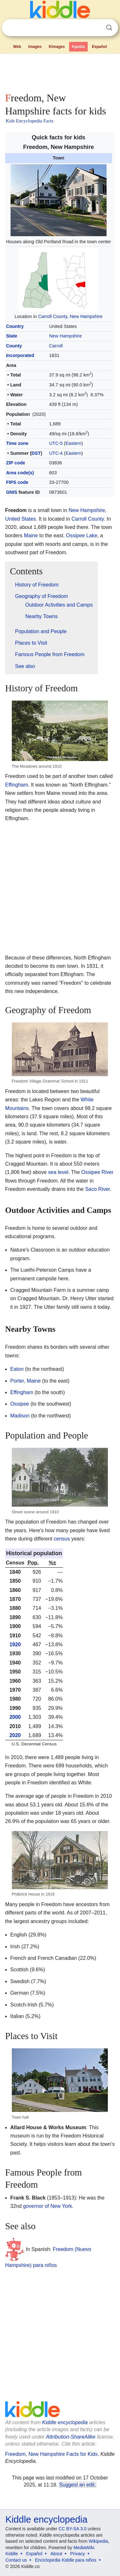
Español (99, 46)
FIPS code (17, 482)
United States (20, 519)
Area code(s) (20, 472)
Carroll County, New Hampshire (70, 316)
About (56, 2553)
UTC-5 (55, 443)
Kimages (57, 46)
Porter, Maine (25, 1381)
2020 (15, 1735)
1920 (15, 1644)
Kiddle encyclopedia (65, 2422)
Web (17, 46)
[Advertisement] (60, 71)
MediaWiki (83, 2547)
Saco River (97, 1189)
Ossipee (19, 1404)
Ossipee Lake (81, 535)
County (14, 345)
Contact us (16, 2560)
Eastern (74, 443)
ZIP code (15, 462)
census (62, 1538)
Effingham (16, 785)
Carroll (55, 345)
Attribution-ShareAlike (70, 2437)
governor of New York (47, 2206)
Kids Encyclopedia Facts (29, 120)
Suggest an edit (76, 2484)
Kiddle (11, 2553)
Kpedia (78, 46)
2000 (15, 1717)
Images (35, 46)
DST (36, 453)
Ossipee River (97, 1172)
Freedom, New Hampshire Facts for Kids (51, 2454)
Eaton (17, 1369)
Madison (19, 1415)
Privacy (77, 2553)
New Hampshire (65, 335)
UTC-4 (55, 453)
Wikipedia (98, 2541)
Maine (31, 535)
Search (109, 27)
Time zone (17, 443)
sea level (58, 1172)
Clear (96, 27)
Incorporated (20, 355)
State (11, 335)
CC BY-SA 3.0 (72, 2528)
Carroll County (87, 519)
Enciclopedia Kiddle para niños (65, 2560)
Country (15, 326)
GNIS (11, 492)
